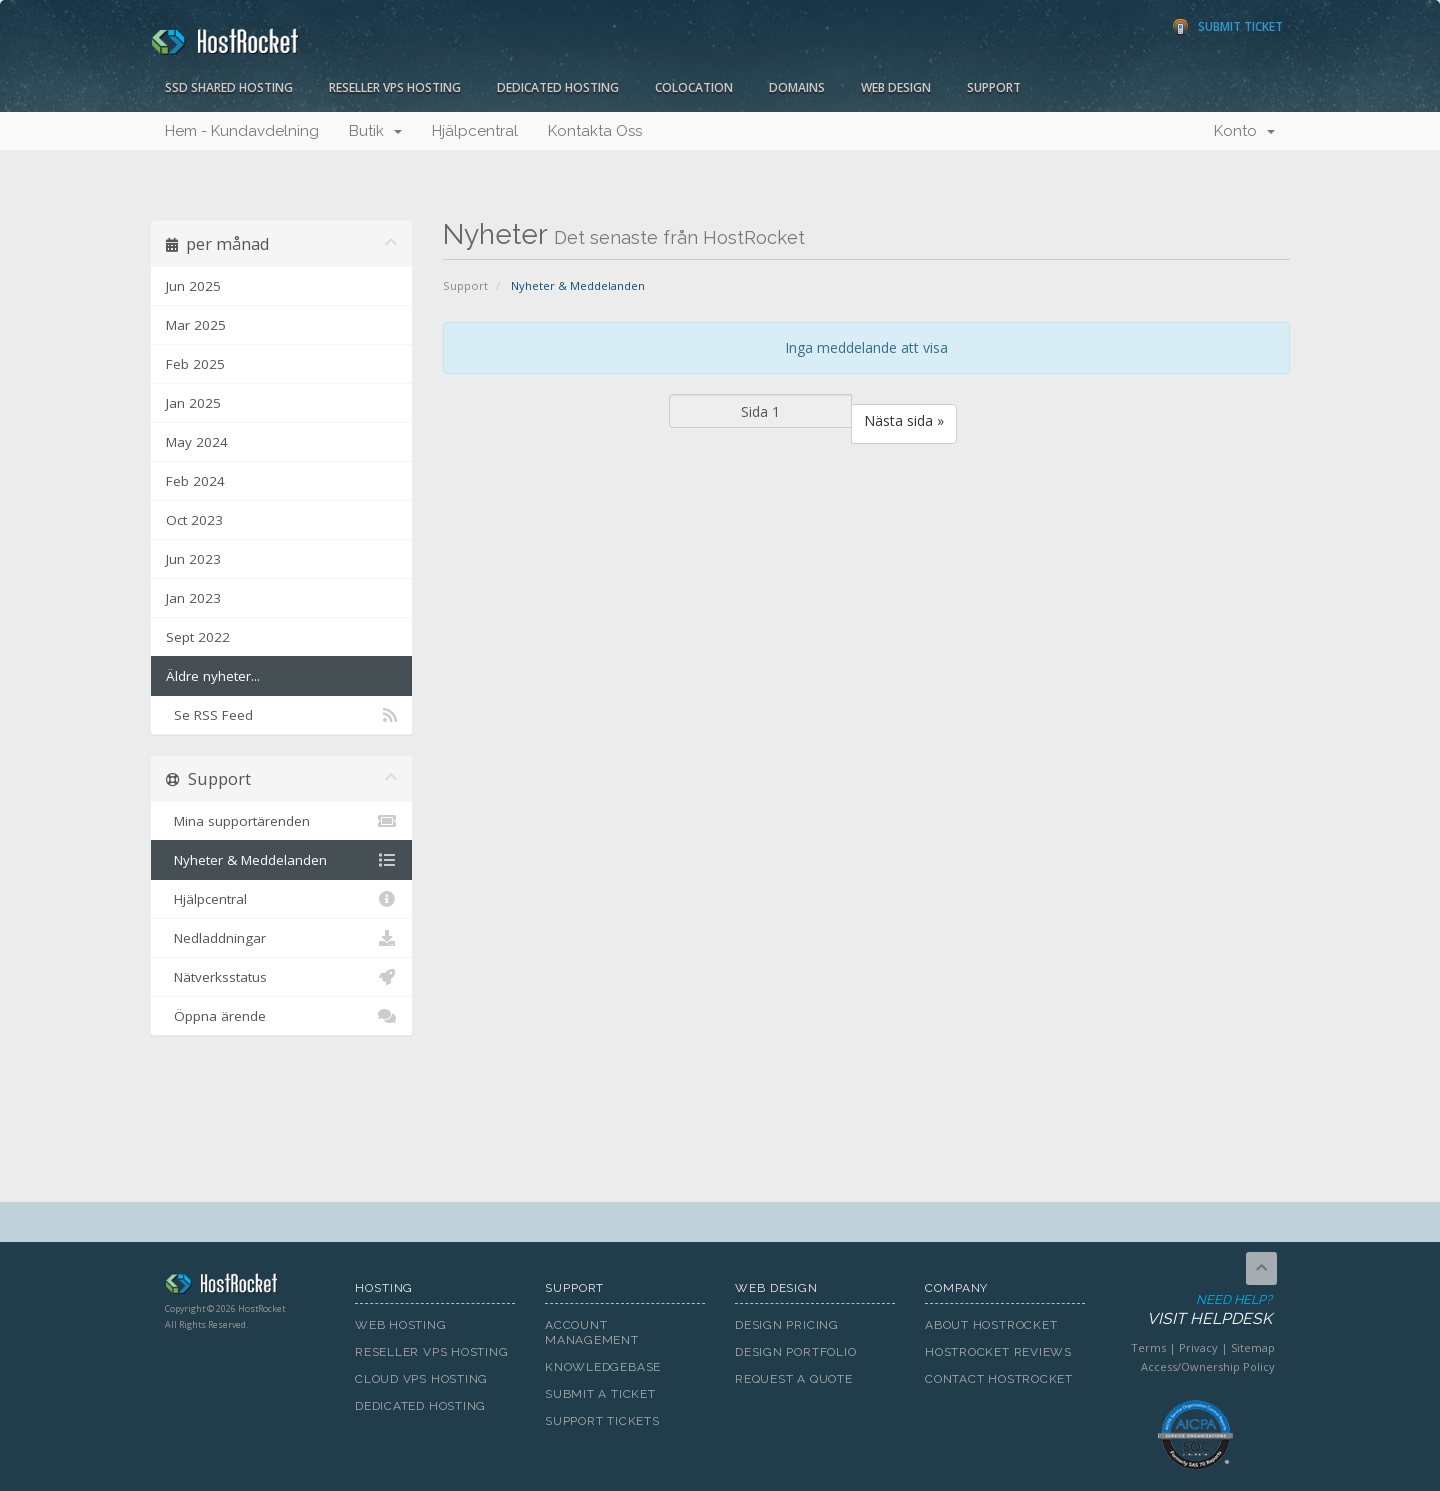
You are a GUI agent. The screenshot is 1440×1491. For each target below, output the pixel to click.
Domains (797, 87)
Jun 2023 (193, 559)
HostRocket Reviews (998, 1352)
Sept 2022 (198, 637)
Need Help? (1193, 1310)
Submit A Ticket (600, 1394)
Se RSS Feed (281, 715)
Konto (1244, 131)
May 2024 (197, 442)
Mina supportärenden (281, 821)
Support (994, 87)
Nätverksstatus (281, 977)
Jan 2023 (193, 598)
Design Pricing (787, 1325)
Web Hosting (401, 1325)
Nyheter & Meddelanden (281, 860)
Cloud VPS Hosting (421, 1379)
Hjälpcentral (475, 131)
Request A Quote (794, 1379)
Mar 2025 (196, 325)
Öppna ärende (281, 1016)
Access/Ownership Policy (1208, 1366)
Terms (1148, 1347)
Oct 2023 (194, 520)
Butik (375, 131)
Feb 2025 (195, 364)
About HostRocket (991, 1325)
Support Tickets (602, 1421)
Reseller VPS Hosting (395, 87)
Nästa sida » (904, 420)
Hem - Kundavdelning (242, 131)
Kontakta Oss (595, 131)
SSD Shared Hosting (229, 87)
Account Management (592, 1332)
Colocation (694, 87)
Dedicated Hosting (558, 87)
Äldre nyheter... (213, 676)
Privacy (1198, 1347)
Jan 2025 (193, 403)
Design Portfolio (795, 1352)
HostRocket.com (245, 1287)
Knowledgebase (603, 1367)
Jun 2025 (193, 286)
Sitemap (1253, 1347)
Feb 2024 (195, 481)
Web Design (896, 87)
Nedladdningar (281, 938)
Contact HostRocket (999, 1379)
